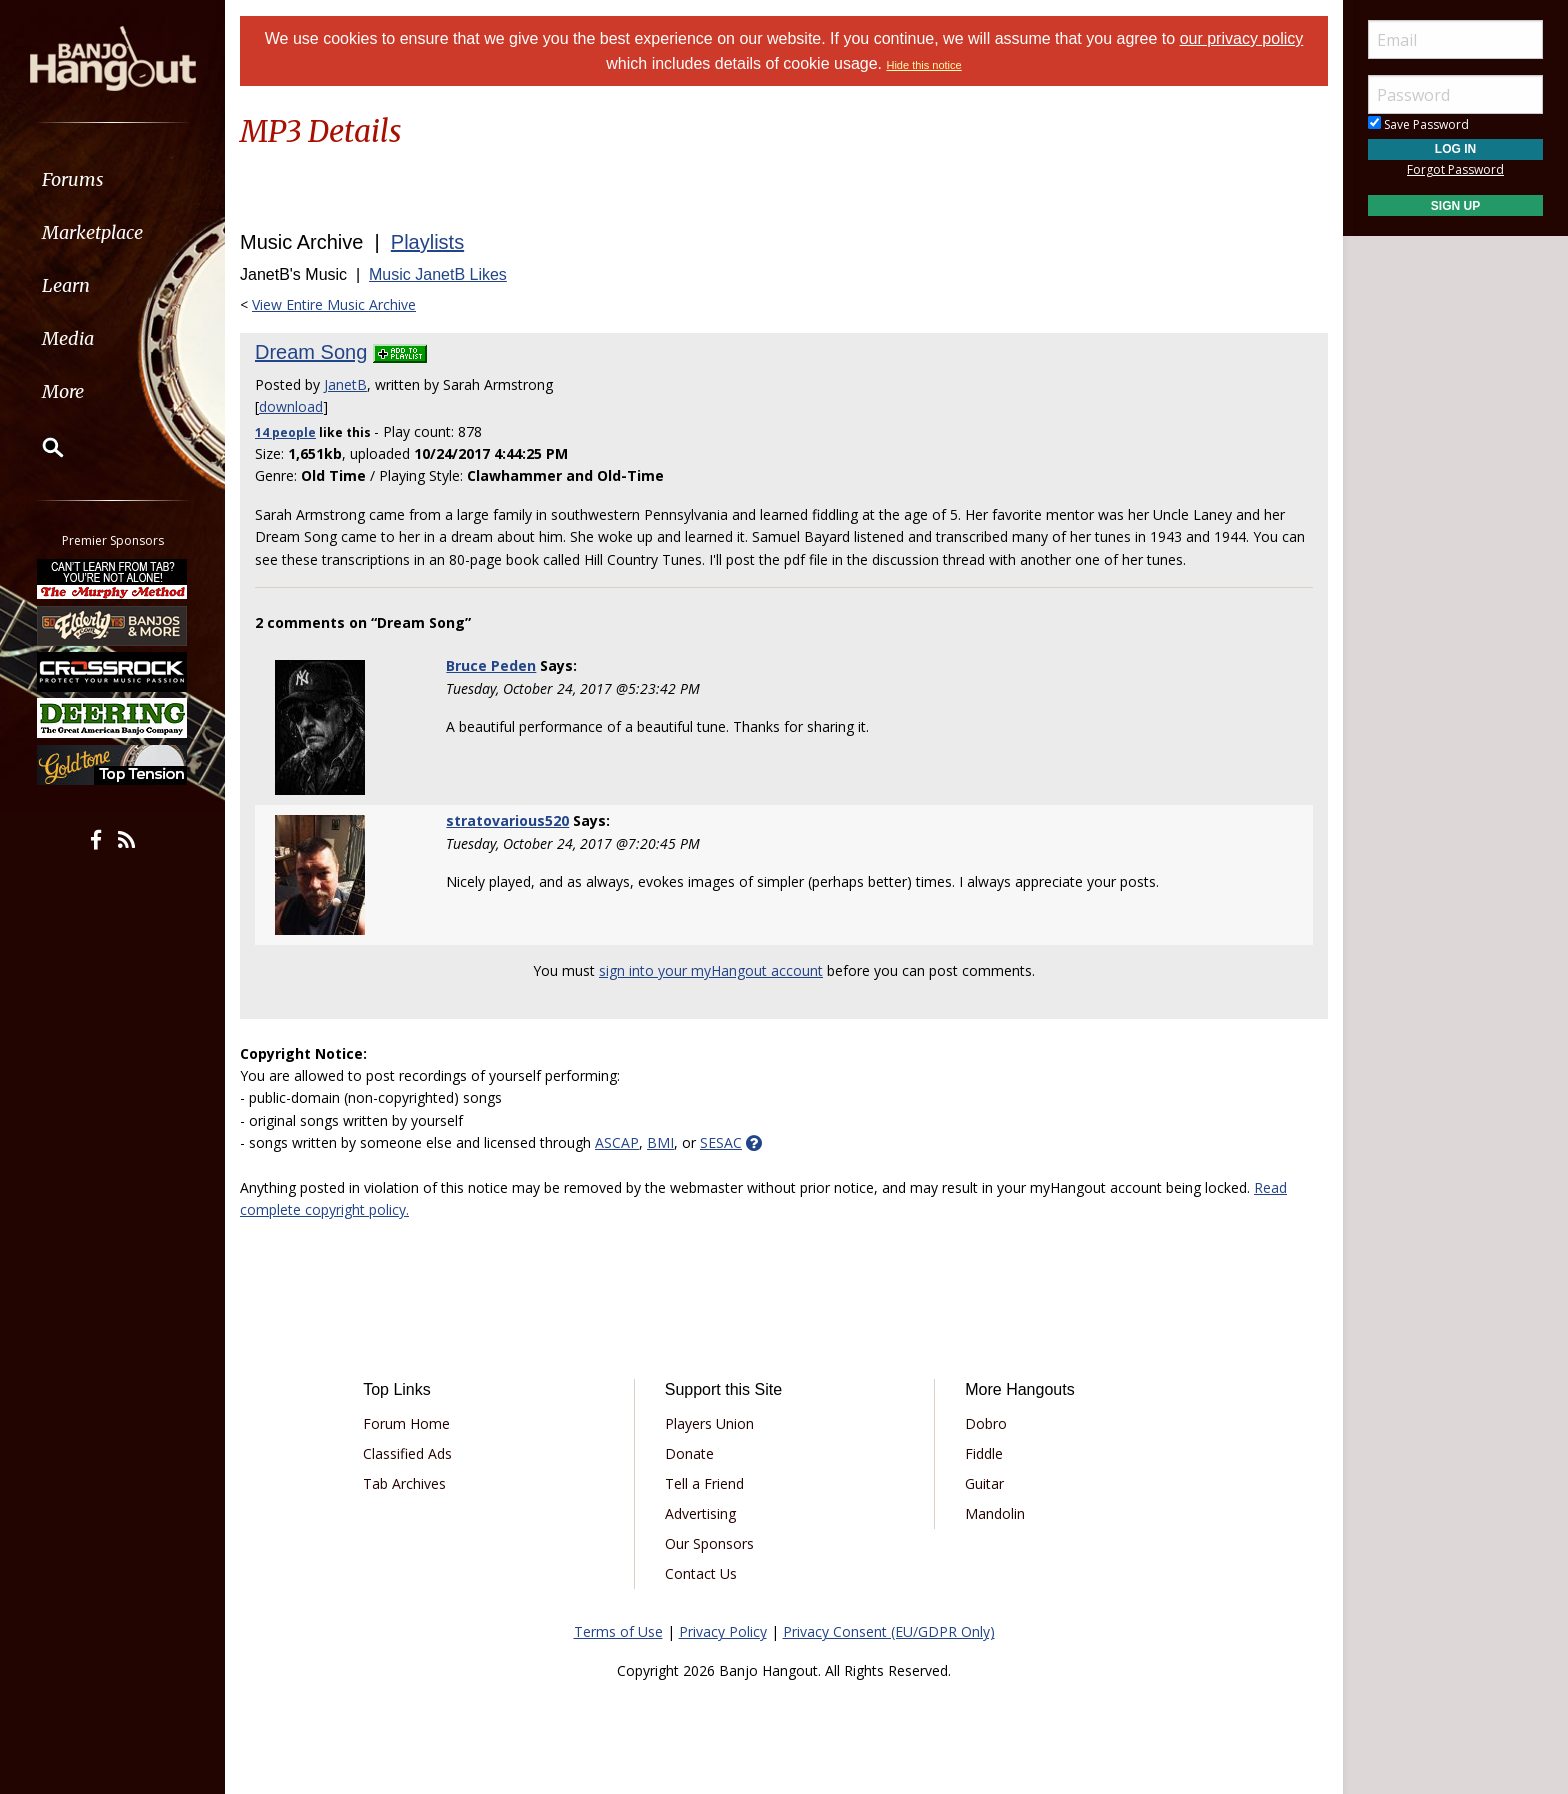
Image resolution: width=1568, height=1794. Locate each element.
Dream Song (311, 352)
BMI (660, 1142)
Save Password (1418, 124)
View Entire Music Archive (334, 304)
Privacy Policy (723, 1631)
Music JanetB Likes (438, 274)
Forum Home (406, 1423)
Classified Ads (407, 1453)
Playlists (427, 242)
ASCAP (617, 1142)
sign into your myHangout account (711, 970)
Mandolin (995, 1513)
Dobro (986, 1423)
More (63, 391)
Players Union (709, 1423)
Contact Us (701, 1573)
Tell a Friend (704, 1483)
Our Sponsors (709, 1543)
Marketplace (92, 232)
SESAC (721, 1142)
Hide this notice (923, 65)
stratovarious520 (507, 820)
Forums (73, 179)
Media (68, 338)
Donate (689, 1453)
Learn (66, 285)
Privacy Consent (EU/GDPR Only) (889, 1631)
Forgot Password (1455, 169)
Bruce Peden (491, 665)
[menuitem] (112, 179)
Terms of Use (618, 1631)
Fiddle (984, 1453)
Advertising (700, 1513)
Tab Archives (404, 1483)
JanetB (345, 384)
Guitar (984, 1483)
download (291, 406)
